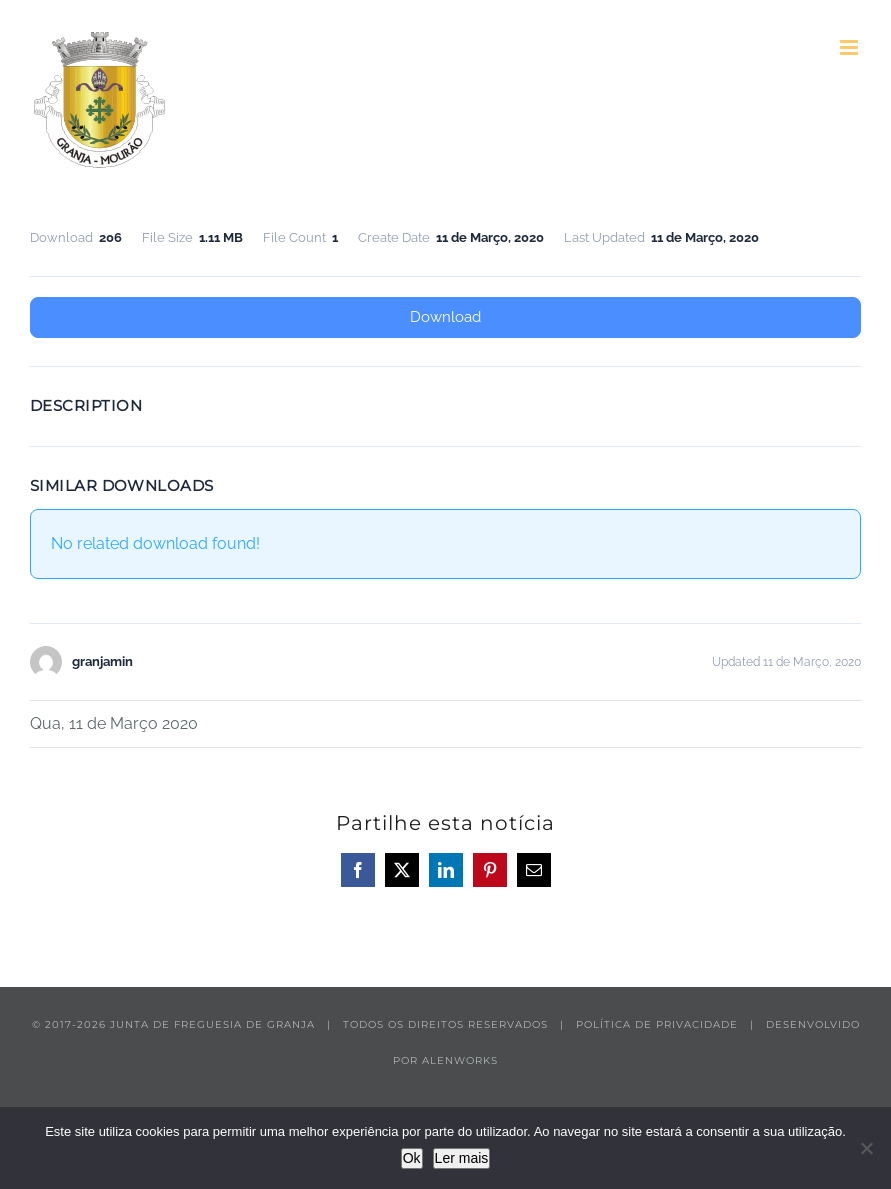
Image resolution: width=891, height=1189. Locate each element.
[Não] (866, 1148)
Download (445, 317)
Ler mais (462, 1158)
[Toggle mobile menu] (850, 47)
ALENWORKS (460, 1060)
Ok (412, 1158)
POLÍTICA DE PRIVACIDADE (657, 1024)
